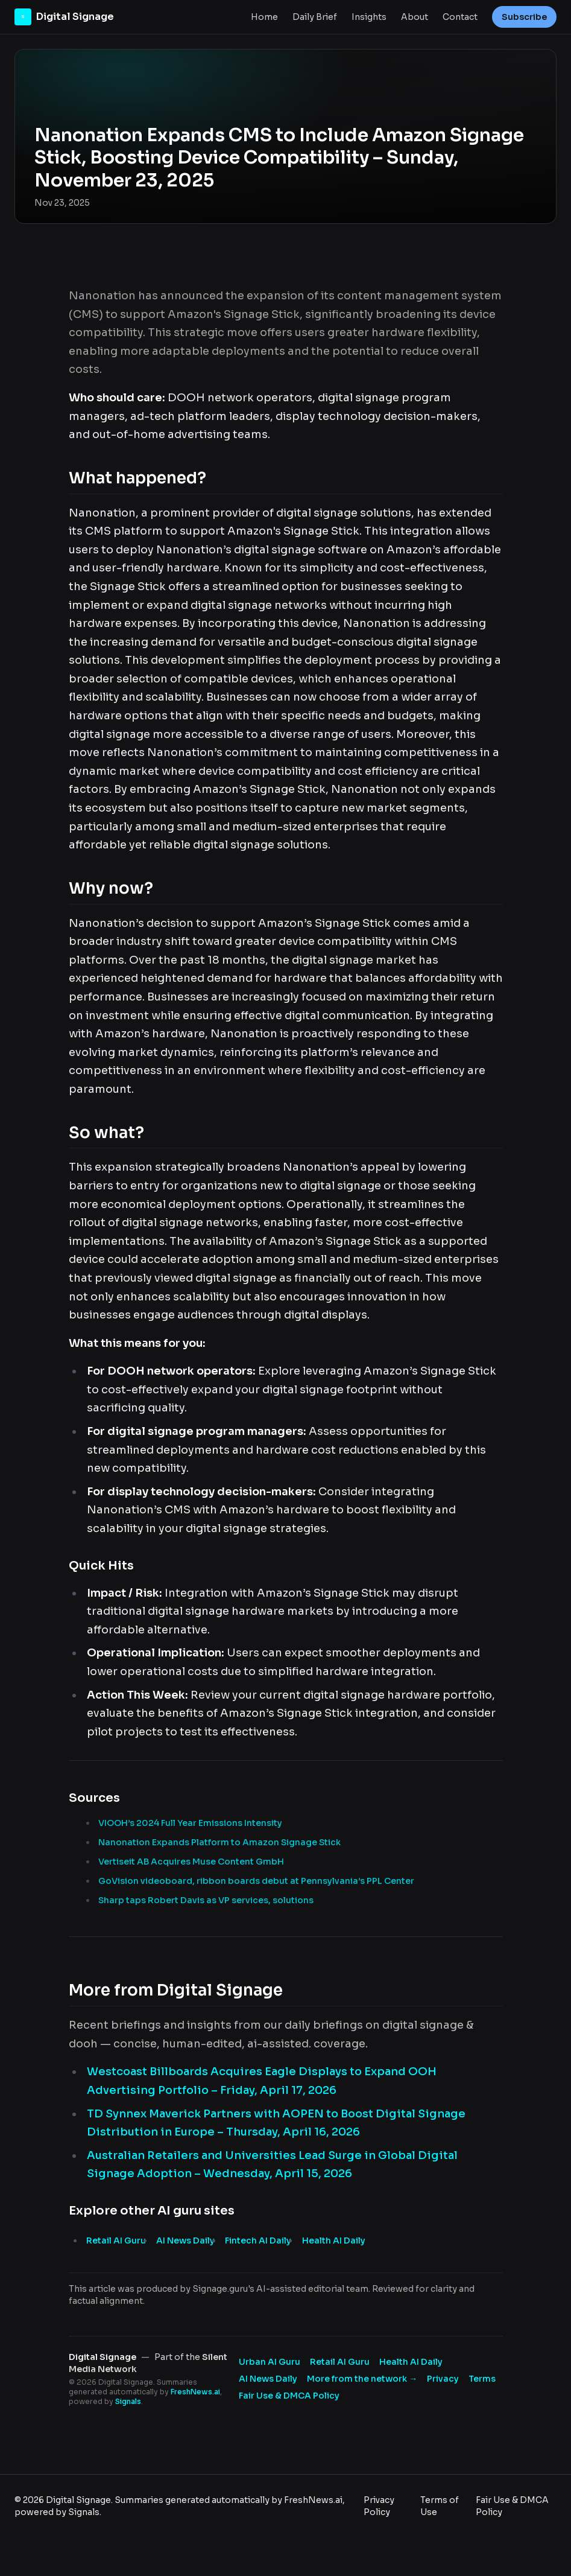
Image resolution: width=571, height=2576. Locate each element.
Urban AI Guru (269, 2361)
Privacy (443, 2378)
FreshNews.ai (195, 2391)
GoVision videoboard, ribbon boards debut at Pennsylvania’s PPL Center (256, 1880)
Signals (128, 2401)
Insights (369, 16)
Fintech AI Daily (258, 2240)
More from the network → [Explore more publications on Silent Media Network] (362, 2378)
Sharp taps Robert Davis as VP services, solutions (206, 1900)
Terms (482, 2378)
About (414, 16)
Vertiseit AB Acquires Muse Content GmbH (191, 1861)
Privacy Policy (379, 2506)
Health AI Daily (333, 2240)
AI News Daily (185, 2240)
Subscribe (524, 16)
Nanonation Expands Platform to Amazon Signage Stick (219, 1842)
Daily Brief (314, 16)
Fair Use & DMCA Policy (289, 2395)
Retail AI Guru (116, 2240)
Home (264, 16)
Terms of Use (439, 2506)
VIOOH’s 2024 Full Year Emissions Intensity (190, 1823)
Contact (460, 16)
